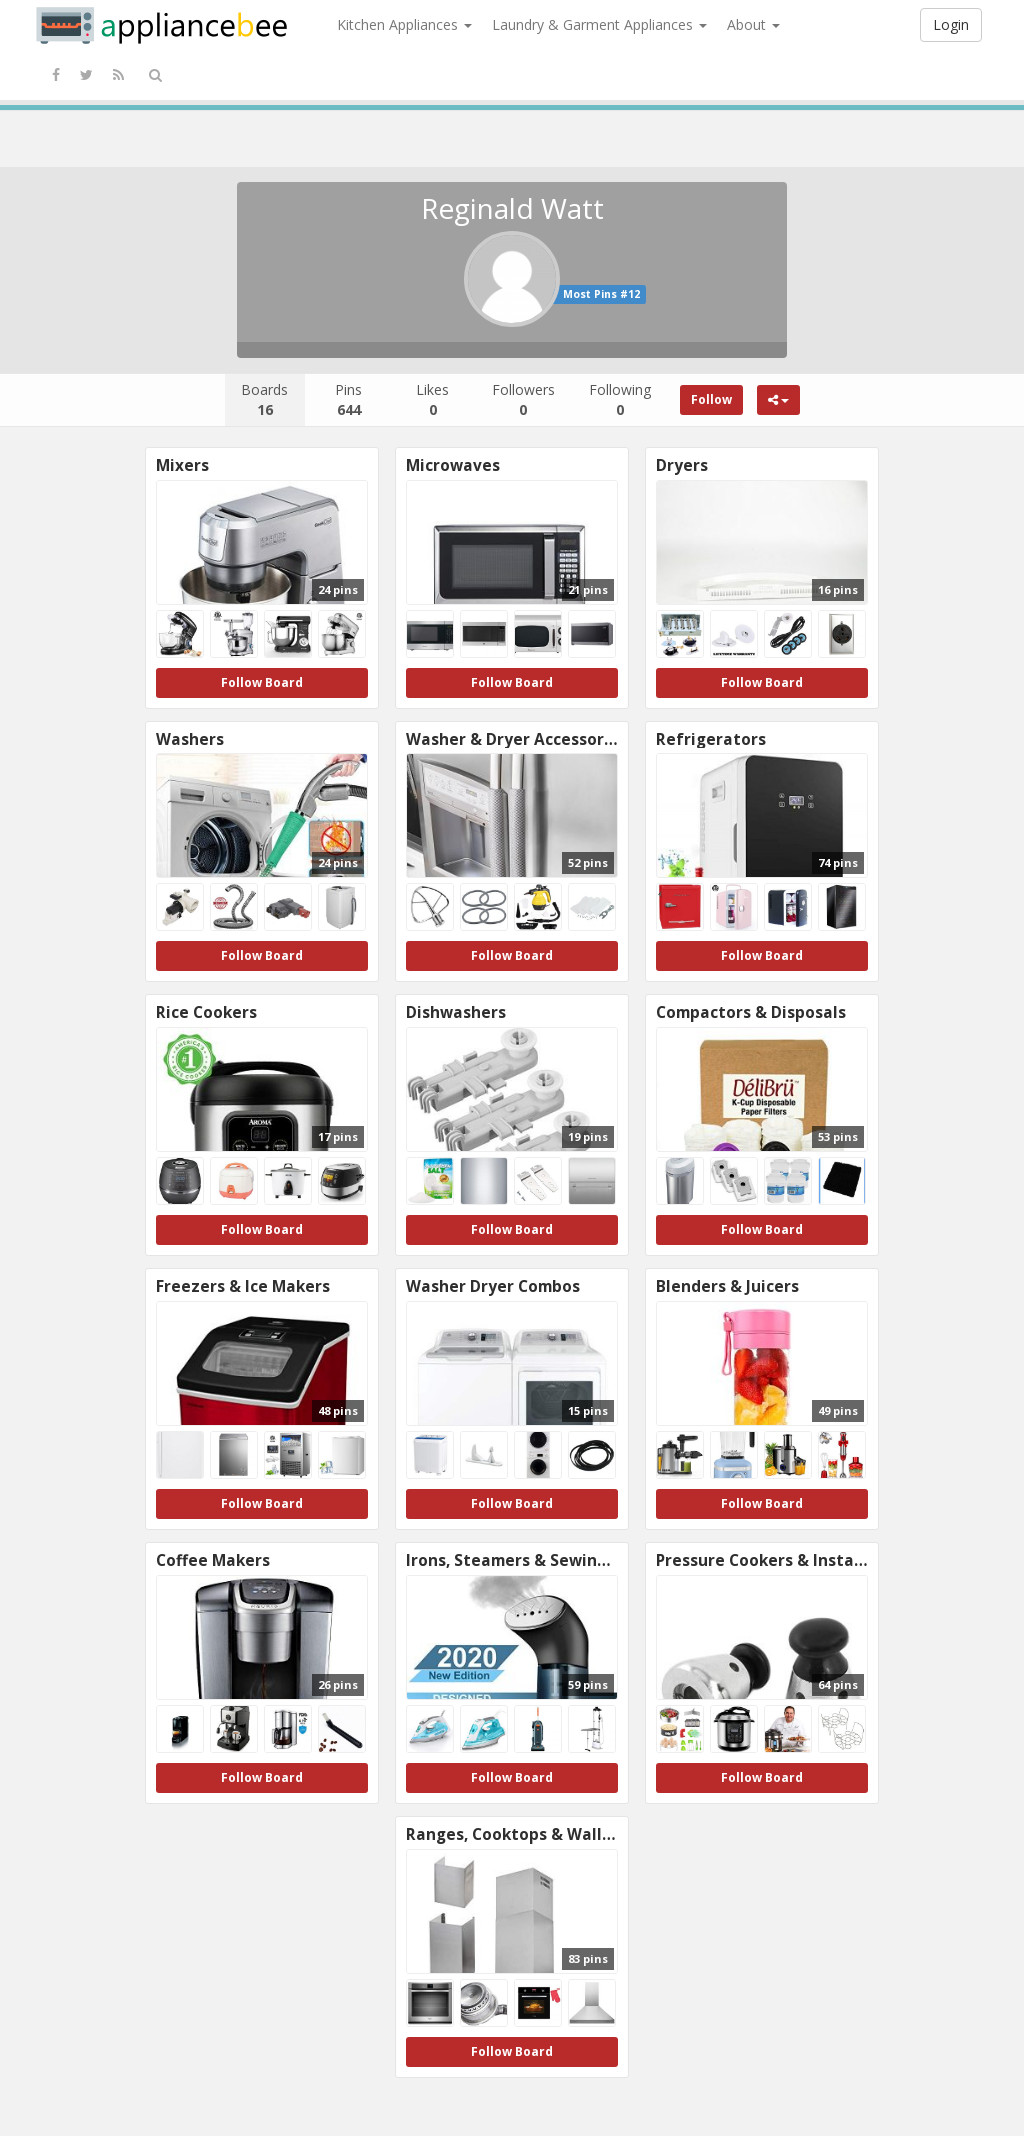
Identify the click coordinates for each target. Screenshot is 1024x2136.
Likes (432, 399)
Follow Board (262, 682)
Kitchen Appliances (404, 24)
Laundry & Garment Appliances (599, 24)
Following (620, 399)
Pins (348, 399)
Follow (711, 399)
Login (951, 24)
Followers (523, 399)
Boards (264, 399)
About (753, 24)
